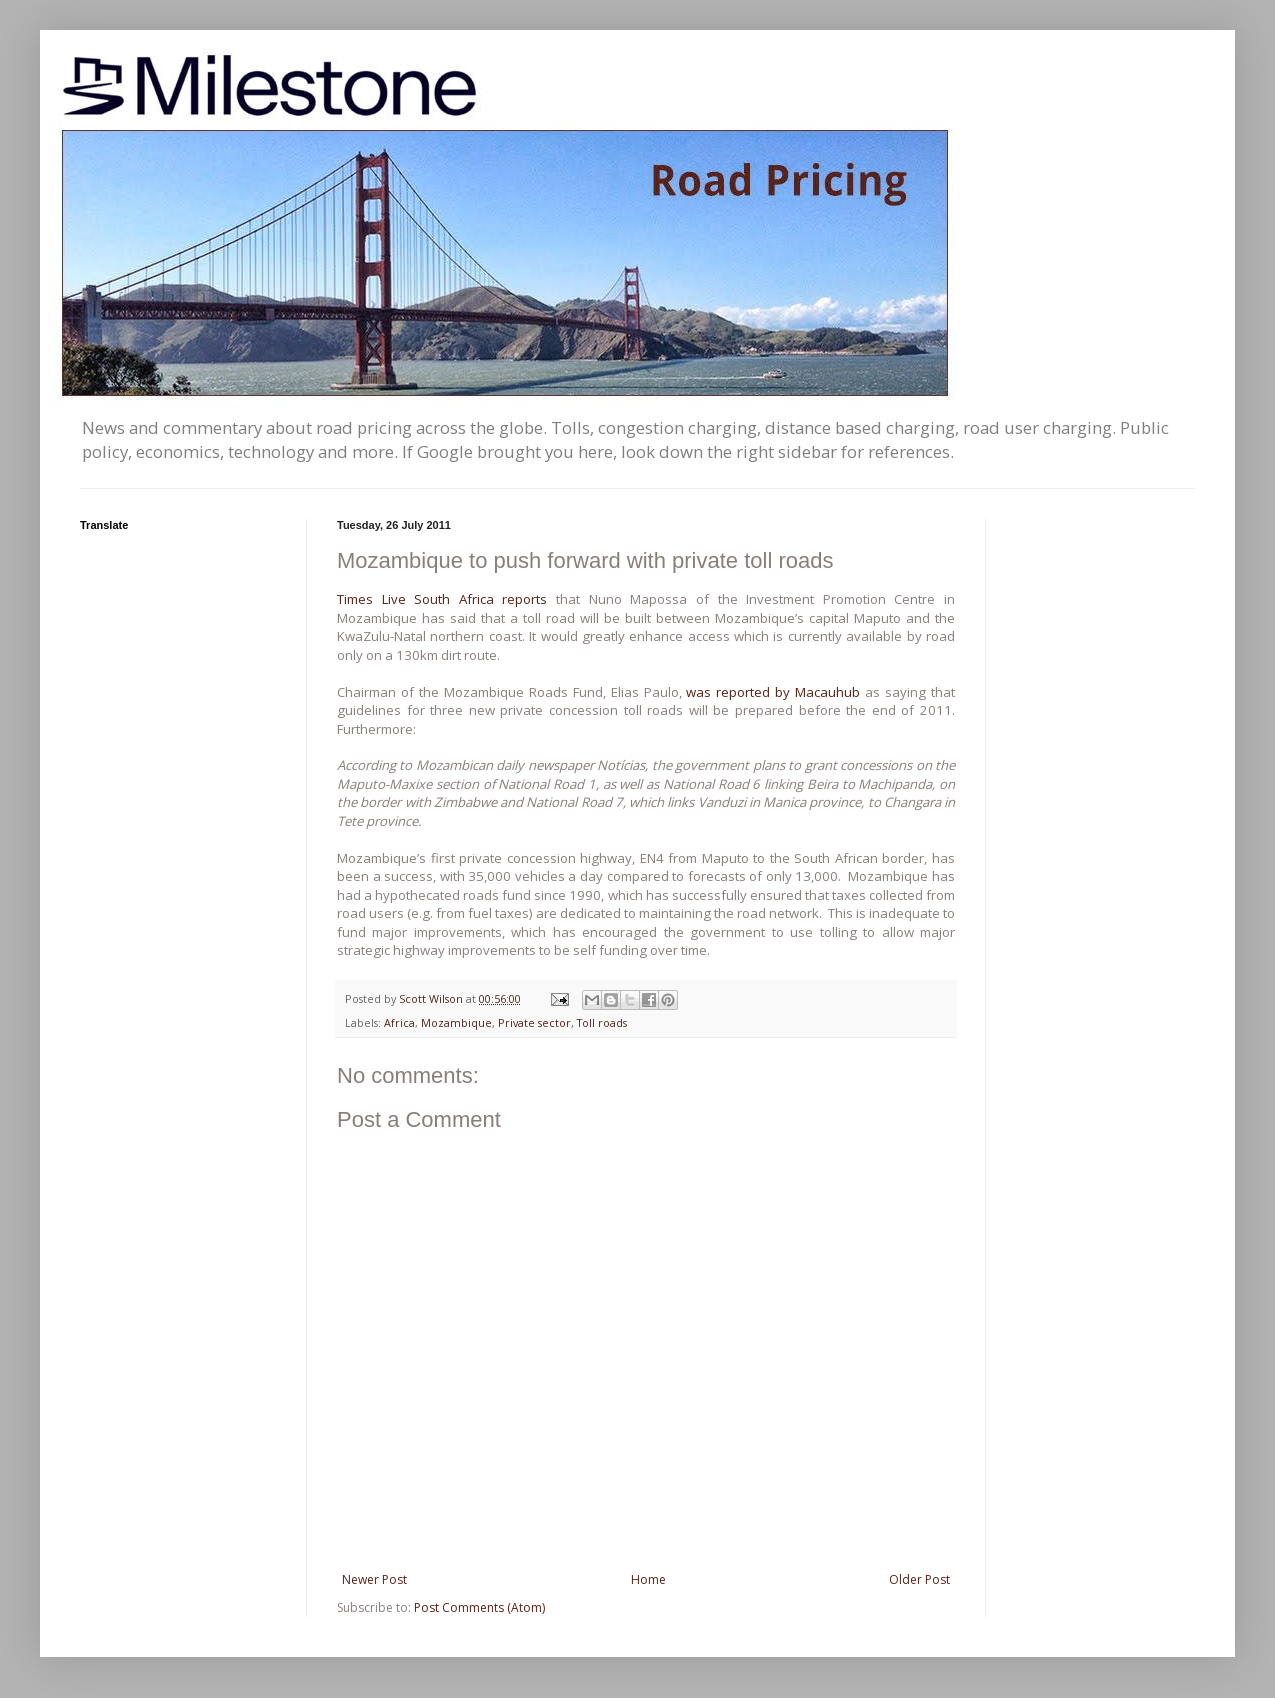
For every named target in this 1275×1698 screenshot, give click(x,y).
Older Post (919, 1579)
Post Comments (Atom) (479, 1607)
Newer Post (374, 1579)
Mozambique (456, 1022)
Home (648, 1579)
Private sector (534, 1022)
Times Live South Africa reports (442, 599)
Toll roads (602, 1022)
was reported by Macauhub (773, 692)
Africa (399, 1022)
